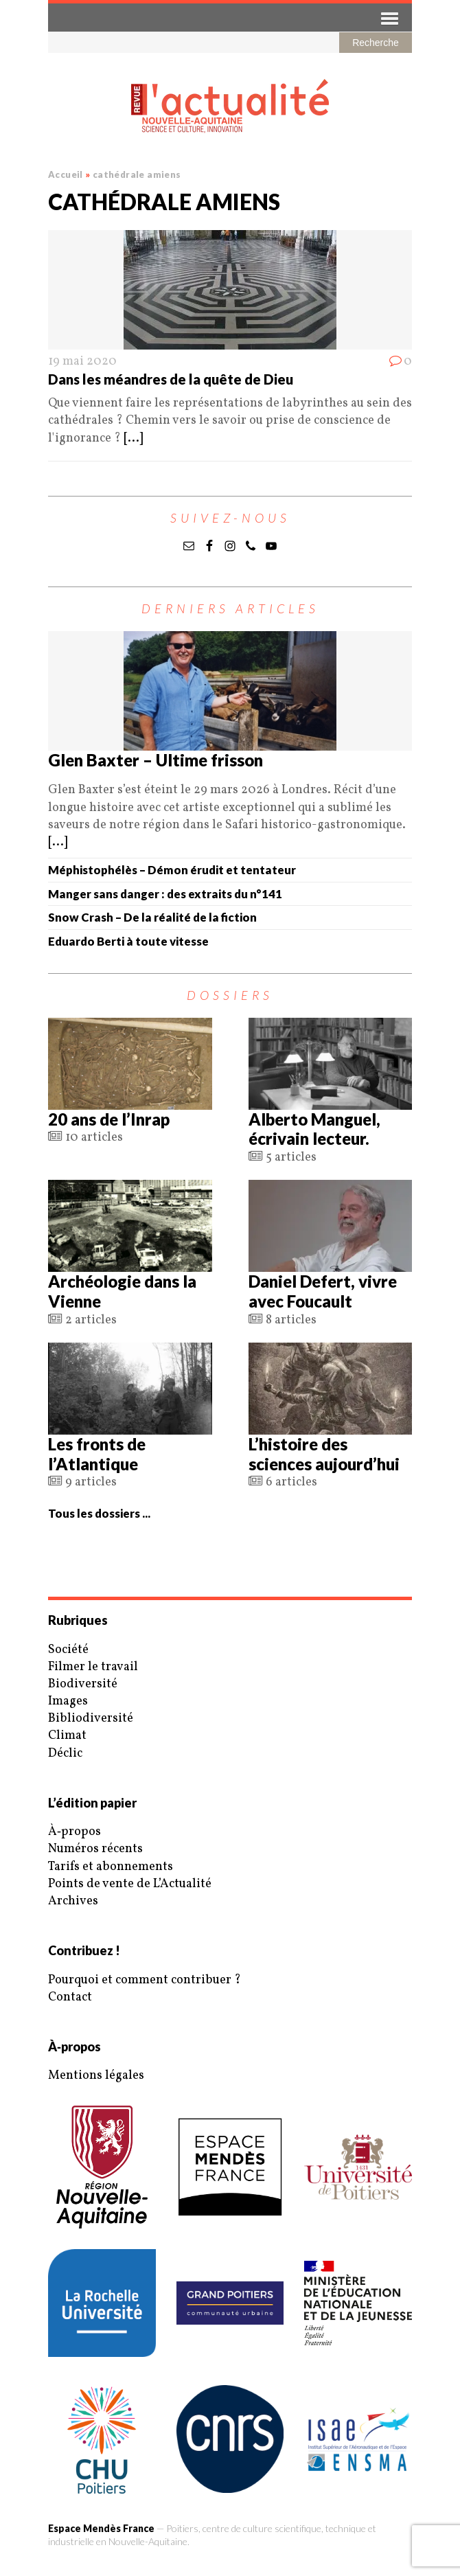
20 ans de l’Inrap (109, 1119)
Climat (67, 1735)
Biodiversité (82, 1684)
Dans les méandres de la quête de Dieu (170, 379)
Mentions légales (96, 2075)
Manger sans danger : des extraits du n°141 (165, 894)
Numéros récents (95, 1849)
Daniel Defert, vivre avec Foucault (323, 1291)
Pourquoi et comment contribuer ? (144, 1980)
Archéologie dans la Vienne (122, 1291)
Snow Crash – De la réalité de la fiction (152, 917)
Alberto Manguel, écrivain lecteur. (314, 1129)
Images (68, 1701)
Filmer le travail (93, 1667)
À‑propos (74, 1831)
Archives (73, 1901)
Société (68, 1650)
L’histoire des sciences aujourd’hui (324, 1454)
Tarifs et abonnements (110, 1867)
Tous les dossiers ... (99, 1513)
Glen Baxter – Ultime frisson (155, 760)
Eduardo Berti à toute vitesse (128, 941)
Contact (70, 1997)
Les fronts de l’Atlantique (97, 1454)
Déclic (65, 1753)
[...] (133, 438)
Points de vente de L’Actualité (129, 1884)
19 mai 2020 (82, 361)
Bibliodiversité (90, 1718)
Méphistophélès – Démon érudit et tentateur (172, 870)
